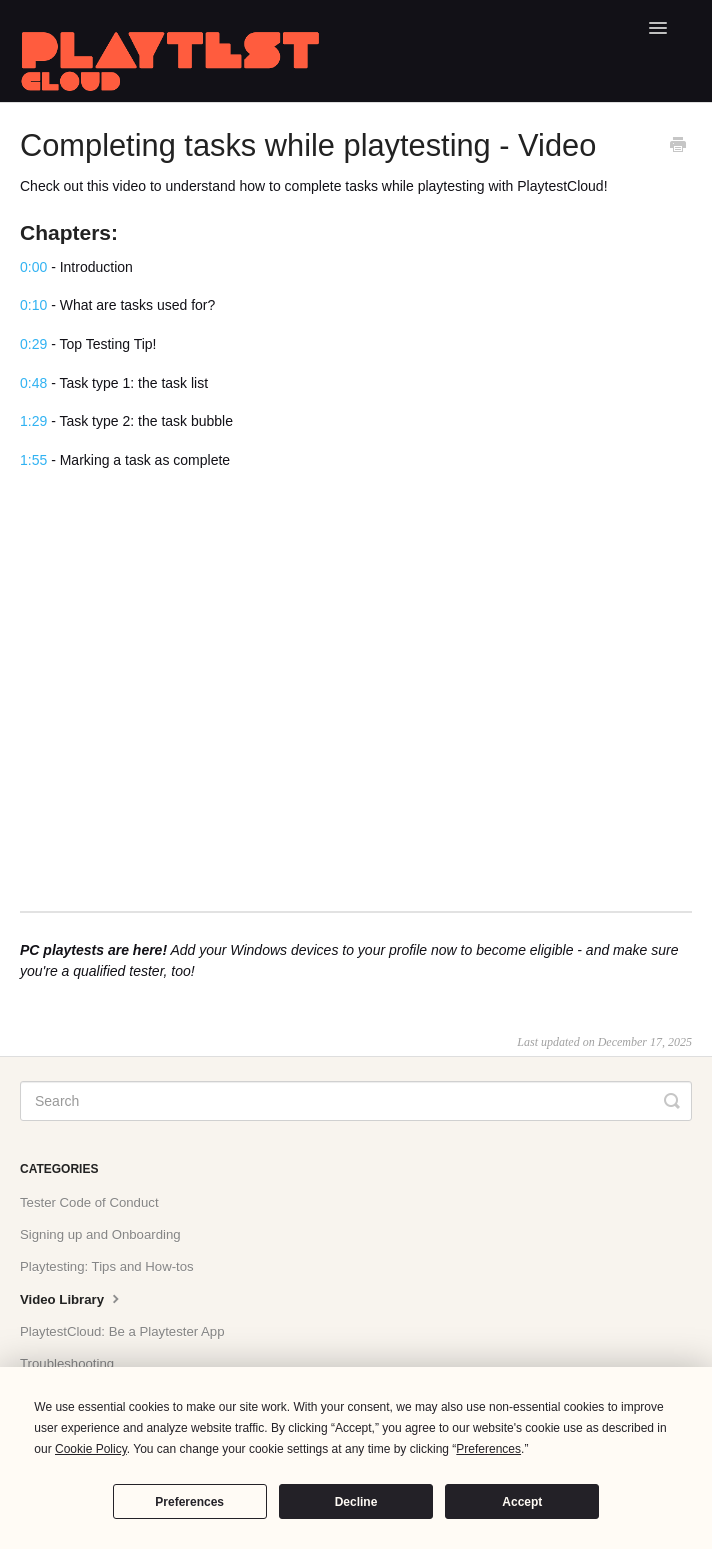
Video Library (72, 1298)
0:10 (33, 305)
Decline (356, 1502)
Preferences (189, 1502)
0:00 (33, 267)
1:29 (33, 421)
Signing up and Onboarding (100, 1234)
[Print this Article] (678, 147)
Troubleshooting (67, 1363)
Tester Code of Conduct (89, 1202)
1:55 (33, 460)
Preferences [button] (488, 1449)
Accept (522, 1502)
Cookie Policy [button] (91, 1449)
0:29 (33, 344)
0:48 (33, 383)
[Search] (356, 1101)
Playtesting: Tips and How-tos (107, 1266)
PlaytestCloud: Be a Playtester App (122, 1331)
